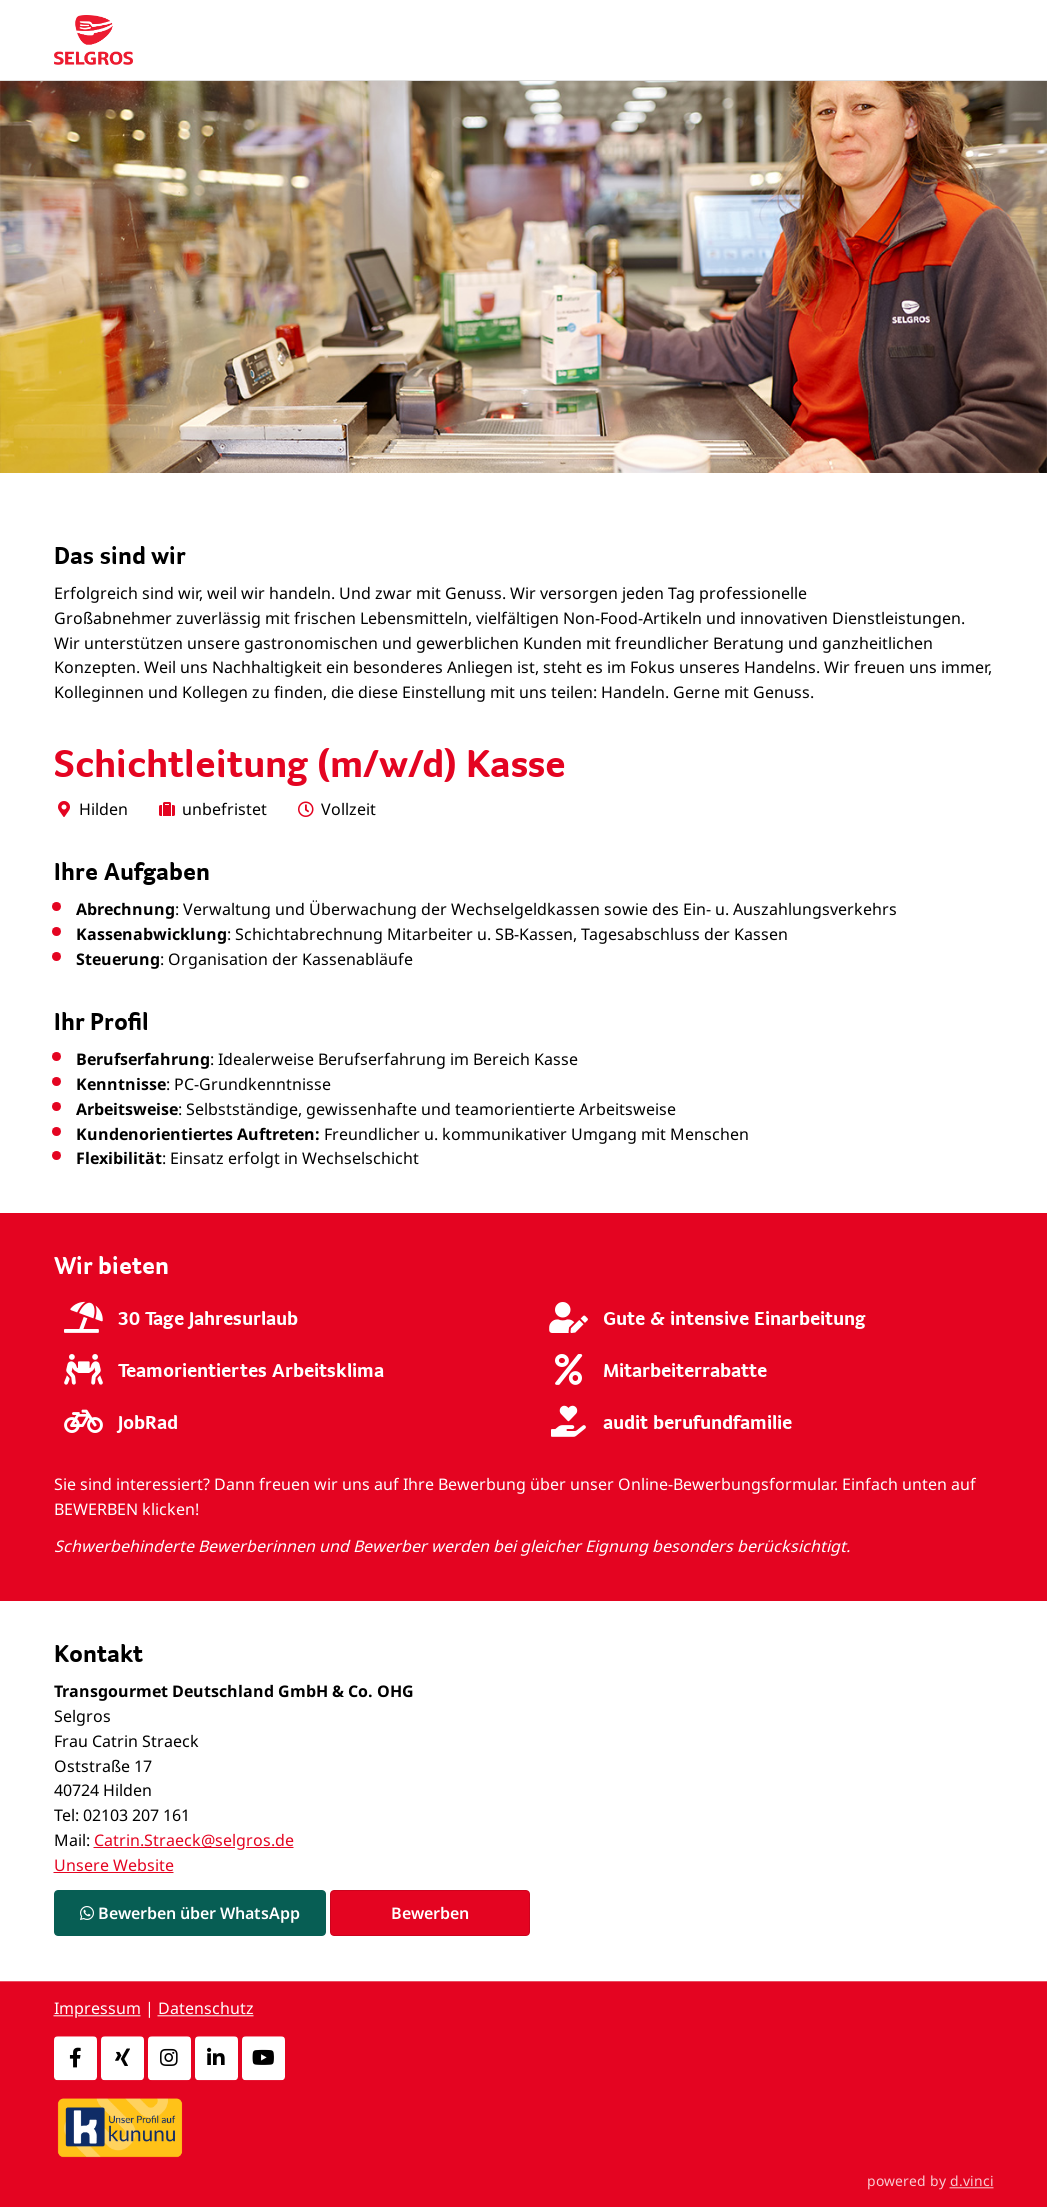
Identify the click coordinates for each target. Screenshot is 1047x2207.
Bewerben (430, 1913)
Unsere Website (114, 1865)
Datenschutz (206, 2009)
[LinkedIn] (216, 2058)
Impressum (97, 2009)
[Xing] (122, 2058)
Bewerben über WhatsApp (190, 1913)
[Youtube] (263, 2058)
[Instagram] (169, 2058)
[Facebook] (75, 2058)
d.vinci (972, 2180)
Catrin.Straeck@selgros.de (194, 1840)
